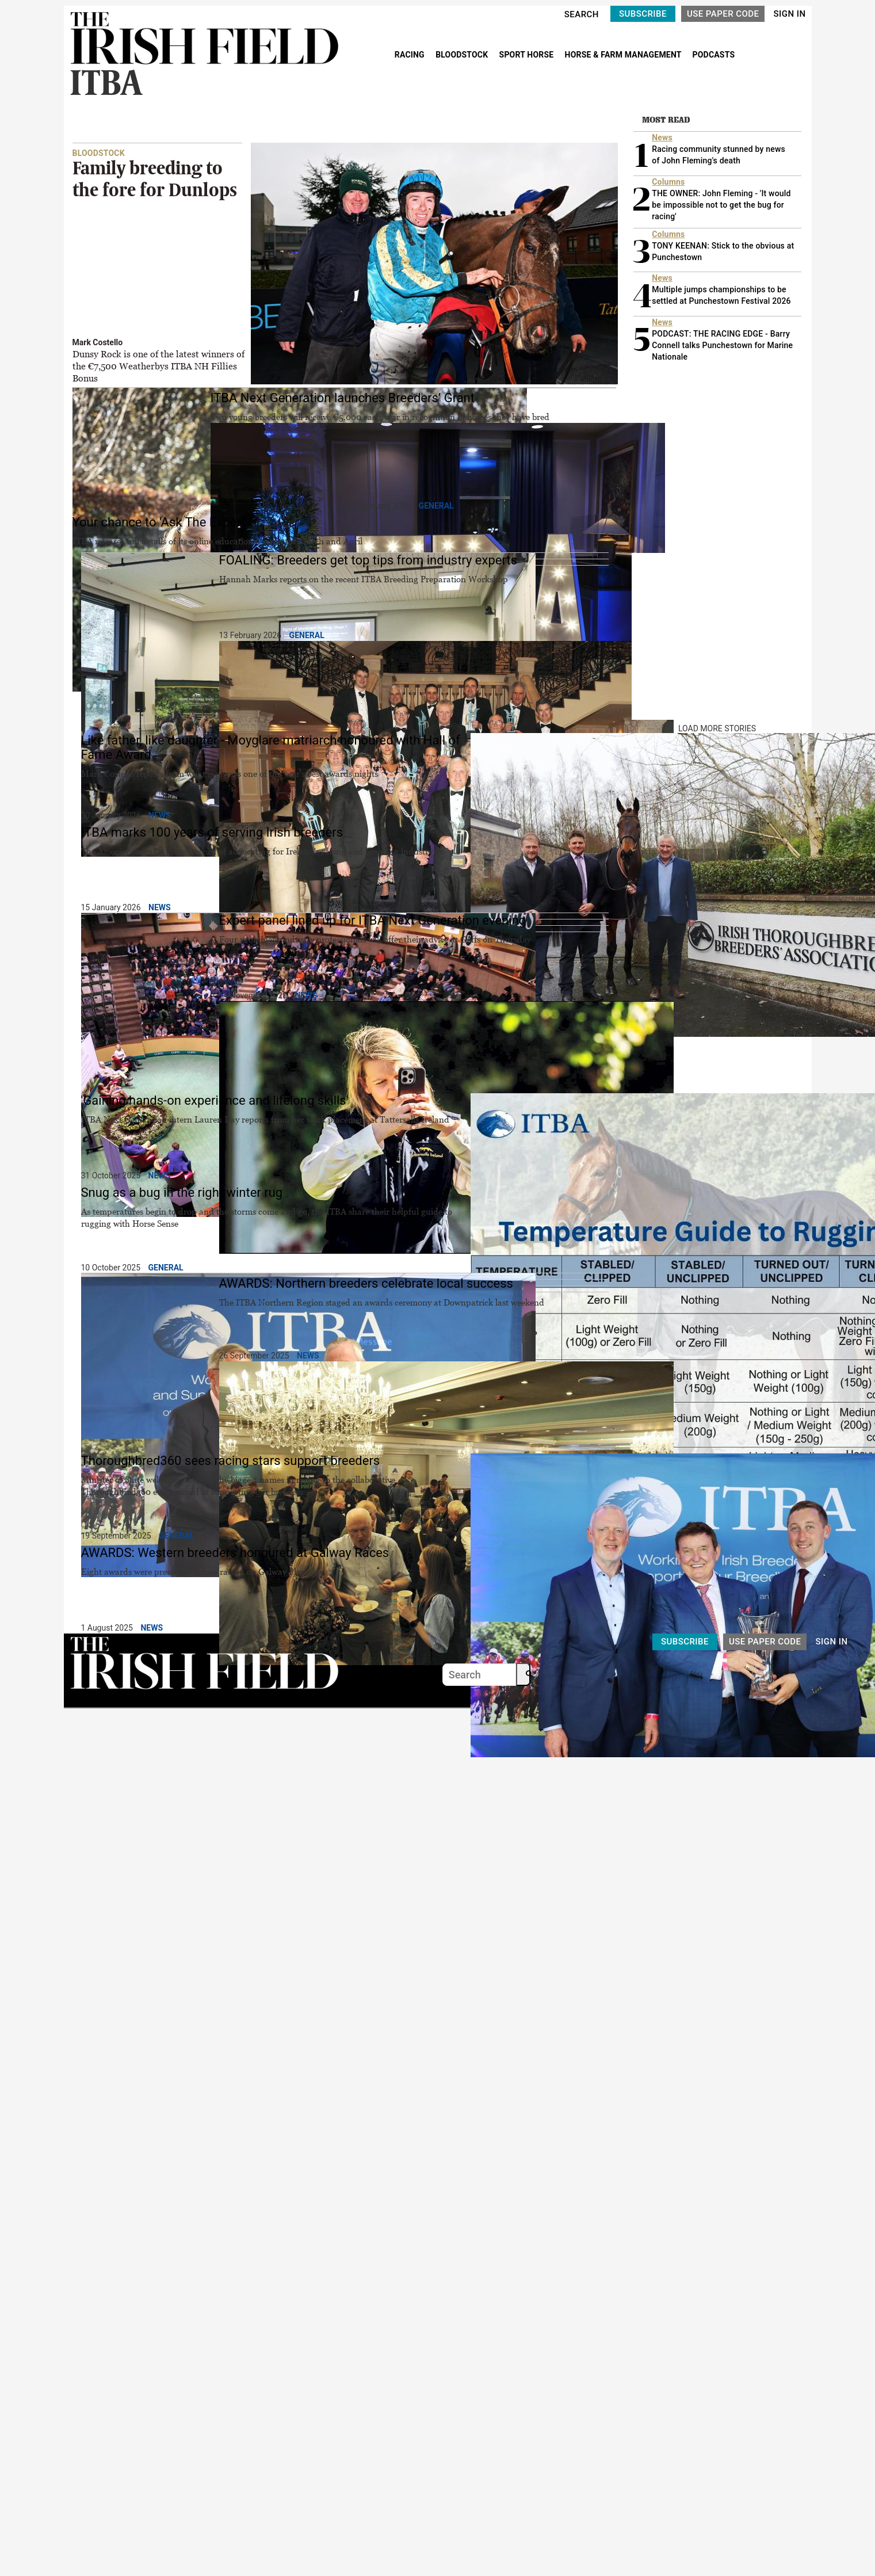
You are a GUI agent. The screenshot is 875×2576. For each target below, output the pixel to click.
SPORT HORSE (527, 54)
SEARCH (581, 14)
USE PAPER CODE (723, 14)
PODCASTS (714, 54)
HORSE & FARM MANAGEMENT (624, 54)
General (436, 505)
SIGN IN (789, 14)
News (159, 815)
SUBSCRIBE (643, 14)
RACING (411, 54)
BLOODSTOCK (462, 54)
